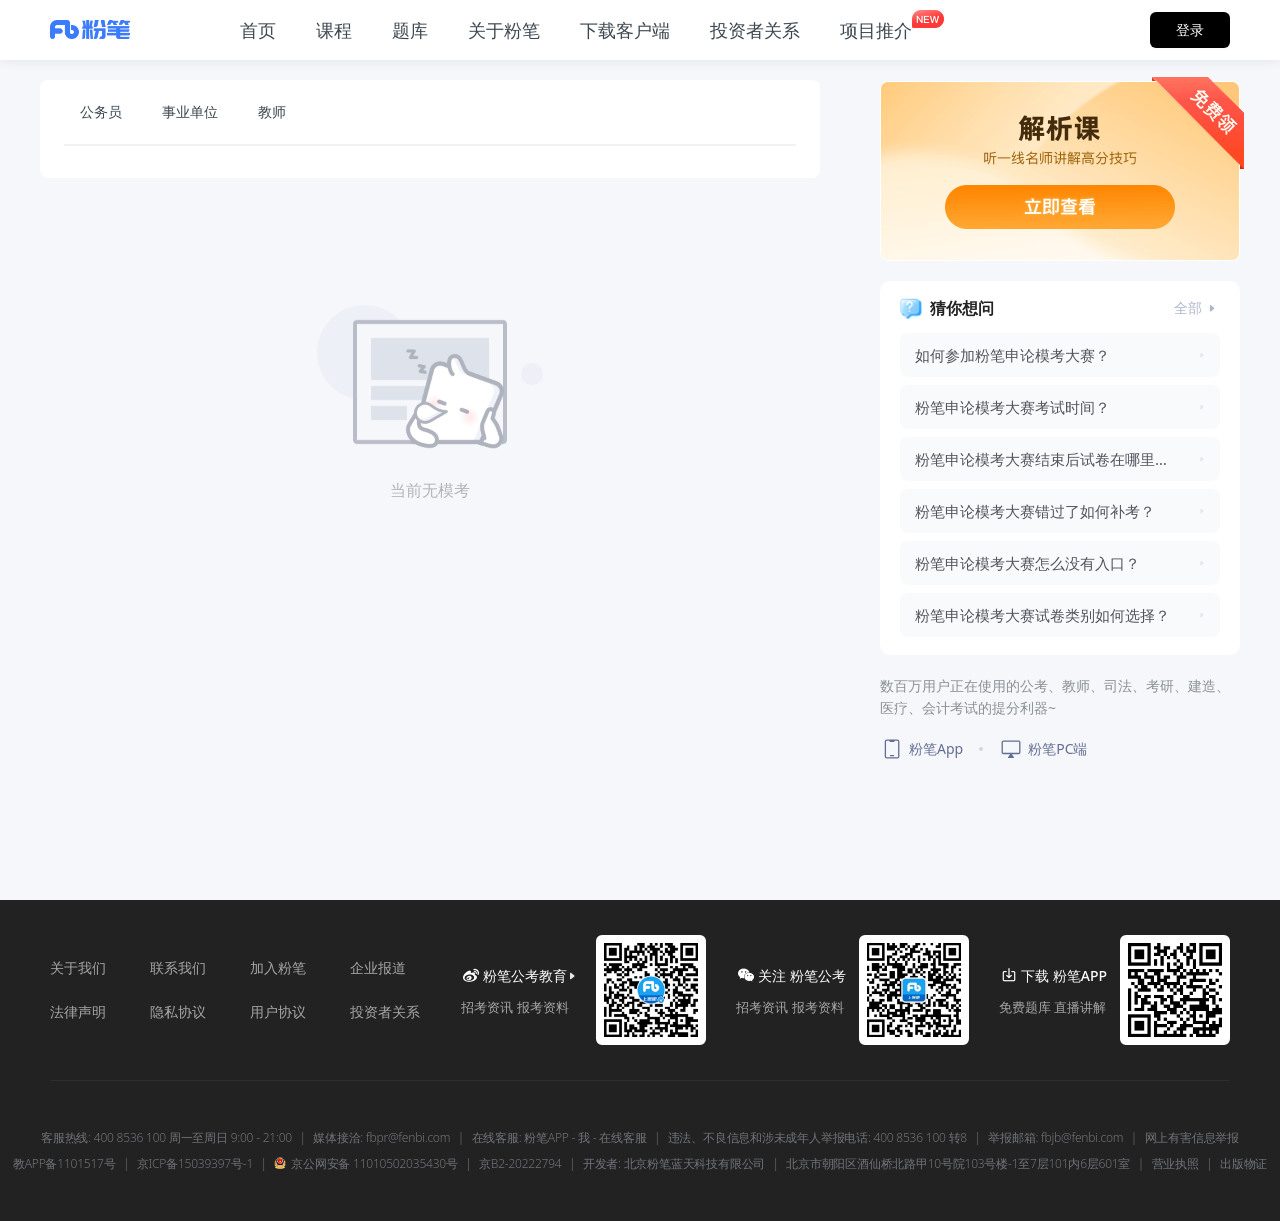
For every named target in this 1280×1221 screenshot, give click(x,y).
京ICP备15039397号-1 (195, 1164)
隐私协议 (178, 1011)
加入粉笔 (278, 967)
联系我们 (178, 967)
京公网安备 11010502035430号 (365, 1164)
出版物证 (1243, 1164)
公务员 (101, 111)
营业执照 (1175, 1164)
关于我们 (78, 967)
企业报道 (378, 967)
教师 (272, 111)
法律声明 (78, 1011)
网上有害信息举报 (1192, 1138)
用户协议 (278, 1011)
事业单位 (190, 111)
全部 (1197, 307)
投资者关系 (385, 1011)
